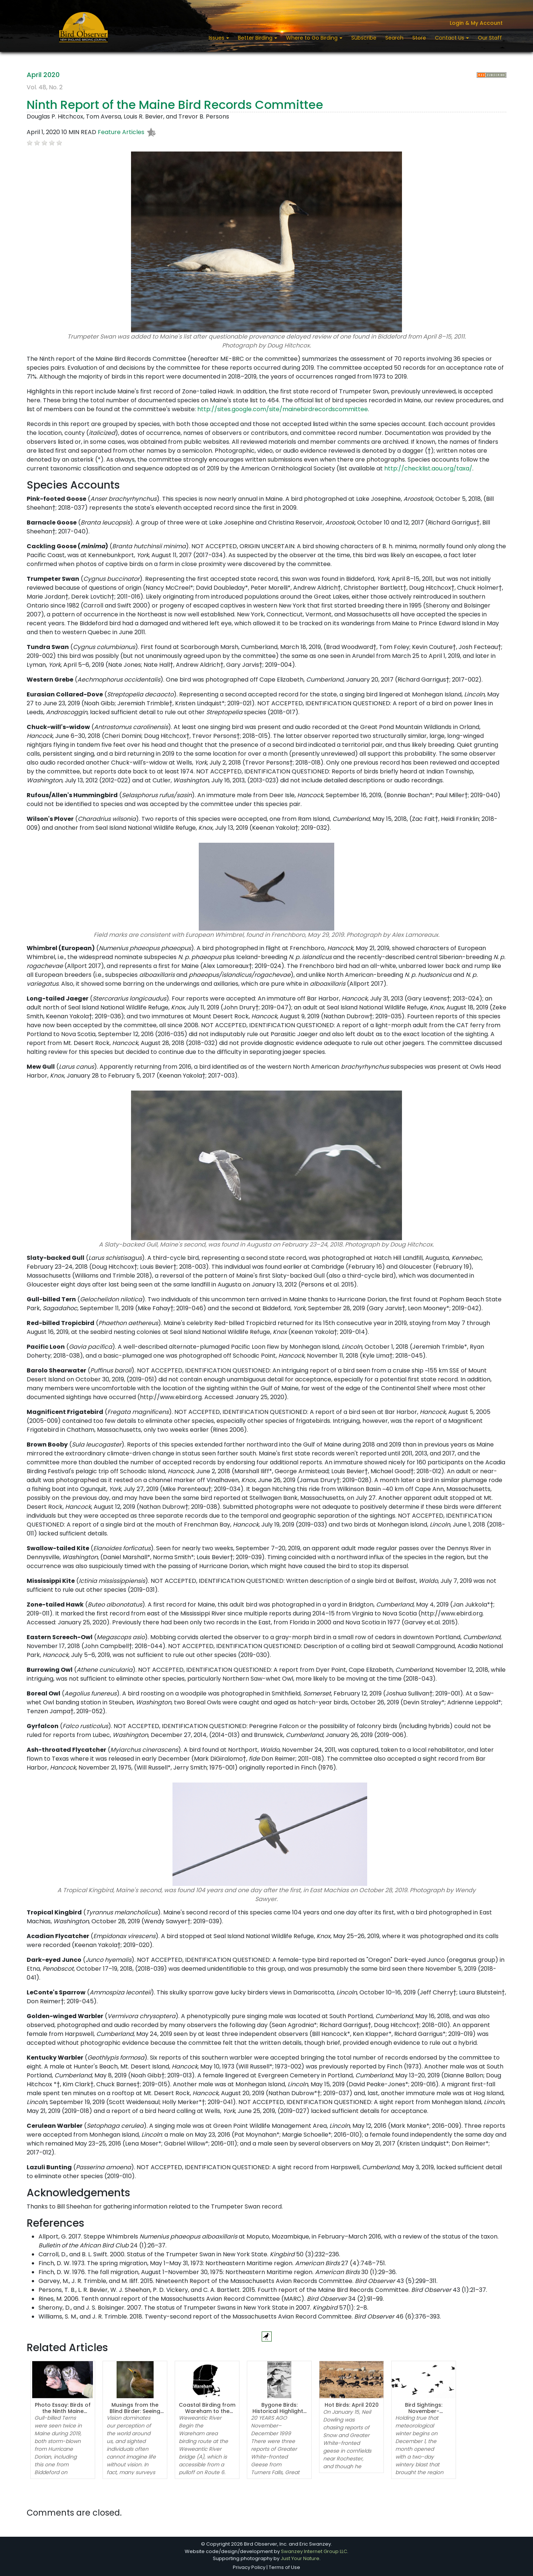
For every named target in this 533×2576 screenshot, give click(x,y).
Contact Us (450, 37)
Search (394, 37)
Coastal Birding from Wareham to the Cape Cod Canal (207, 2411)
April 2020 (43, 74)
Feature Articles (121, 132)
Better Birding (256, 37)
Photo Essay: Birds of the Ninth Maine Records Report (63, 2411)
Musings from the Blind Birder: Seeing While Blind (135, 2411)
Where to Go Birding (312, 37)
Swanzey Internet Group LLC (314, 2551)
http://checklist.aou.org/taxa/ (428, 468)
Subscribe (363, 37)
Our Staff (490, 37)
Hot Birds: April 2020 (352, 2405)
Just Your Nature (300, 2558)
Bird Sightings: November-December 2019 (424, 2411)
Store (419, 37)
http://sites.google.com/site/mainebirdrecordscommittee (282, 409)
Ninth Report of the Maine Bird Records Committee (175, 104)
